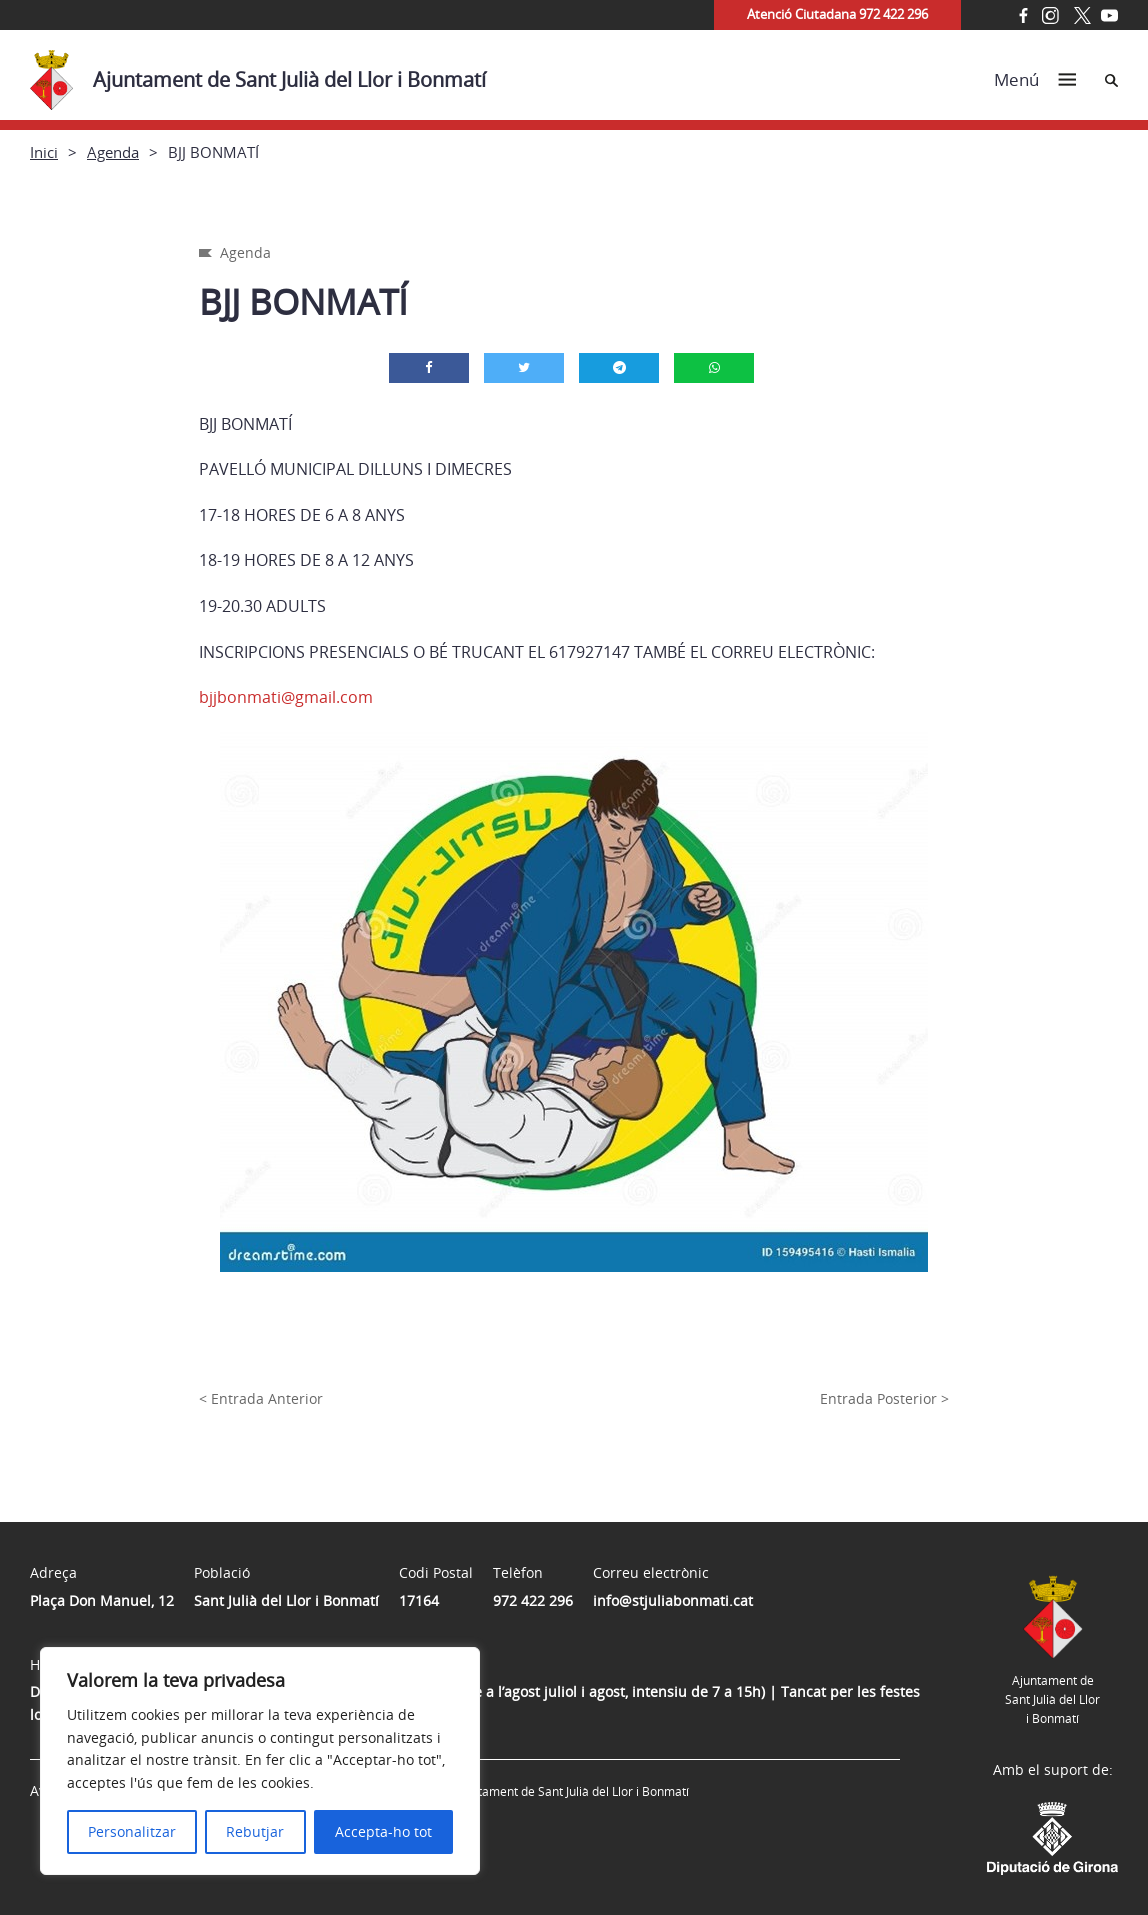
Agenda (113, 152)
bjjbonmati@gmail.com (286, 697)
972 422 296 (533, 1600)
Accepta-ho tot (383, 1831)
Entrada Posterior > (884, 1398)
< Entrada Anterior (261, 1398)
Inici (44, 152)
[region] (260, 1761)
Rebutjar (255, 1831)
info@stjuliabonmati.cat (673, 1600)
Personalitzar (132, 1831)
